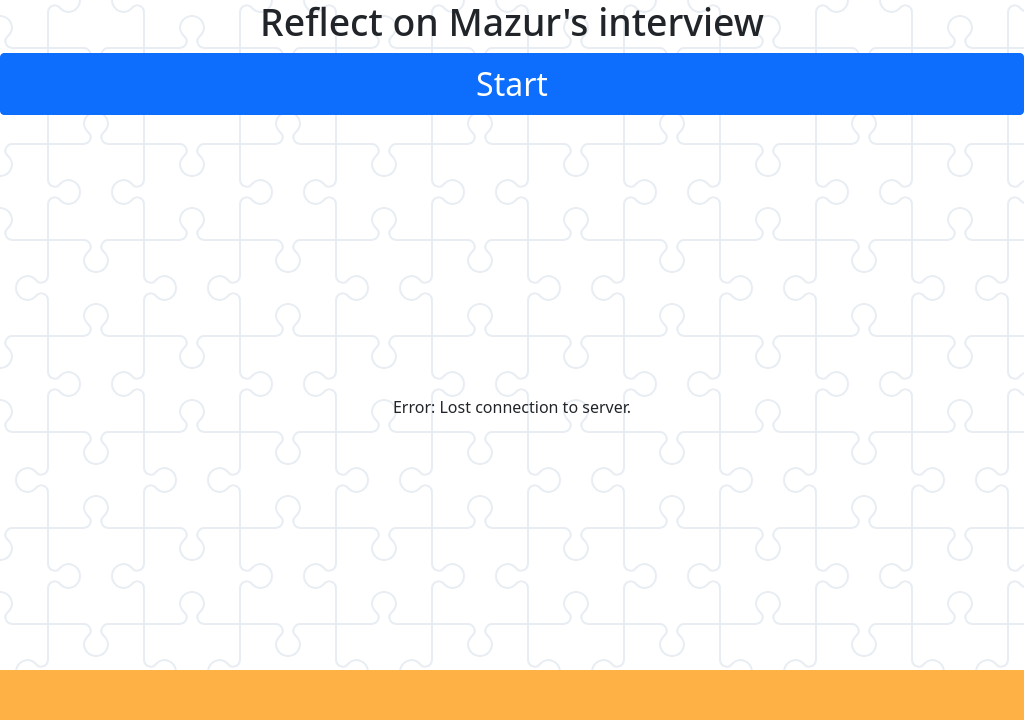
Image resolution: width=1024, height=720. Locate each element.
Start (512, 83)
